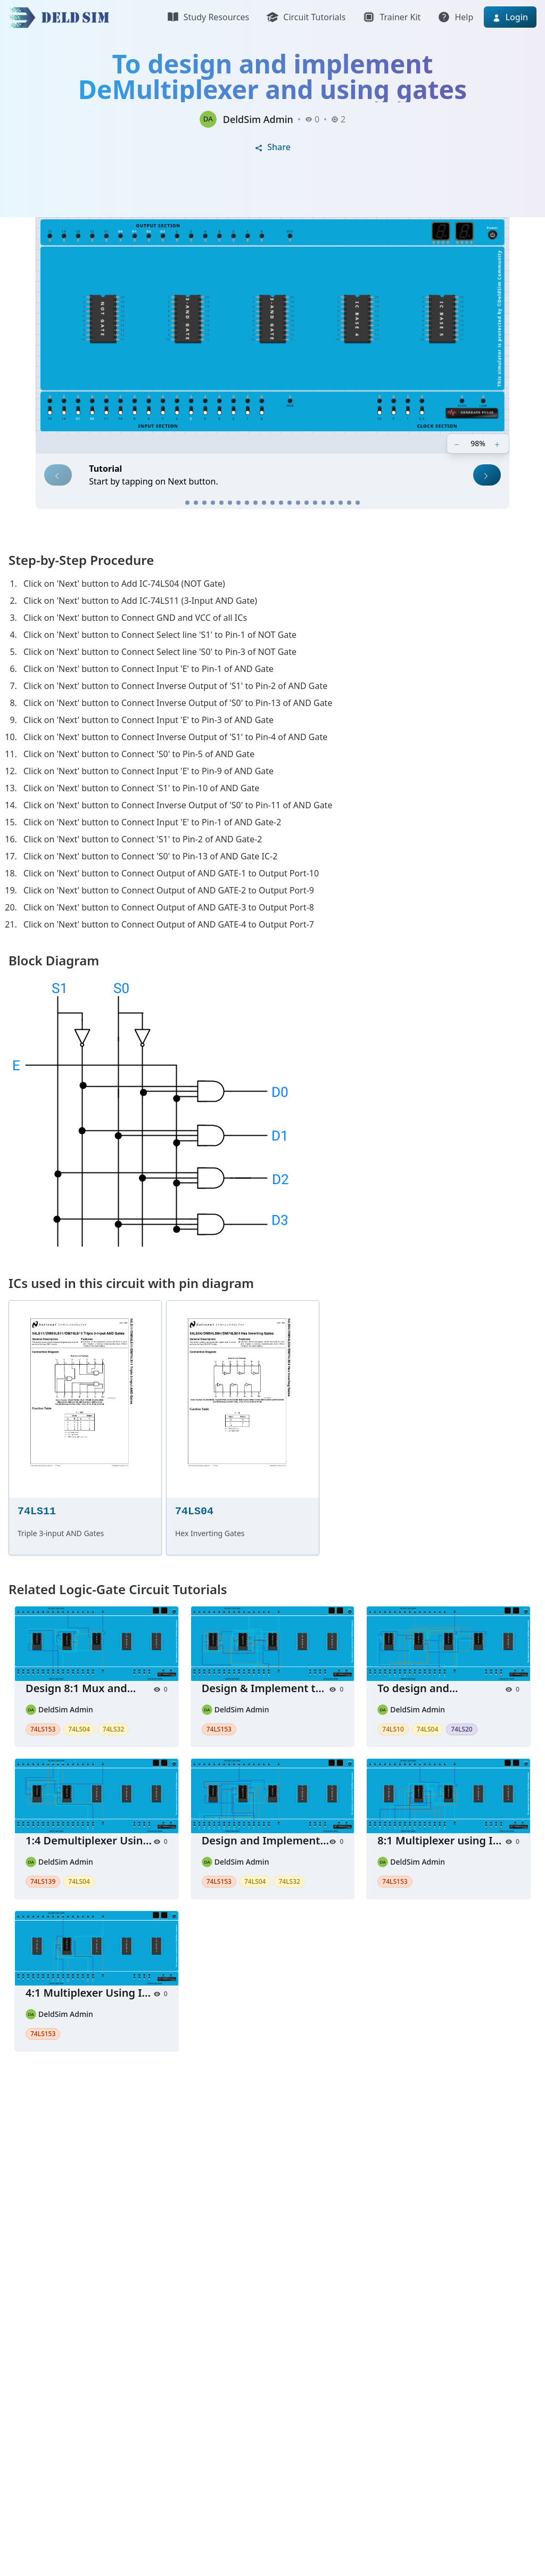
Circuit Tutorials (305, 17)
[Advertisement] (272, 2199)
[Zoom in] (498, 443)
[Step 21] (358, 503)
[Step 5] (221, 503)
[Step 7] (238, 503)
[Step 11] (272, 503)
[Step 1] (187, 503)
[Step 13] (289, 503)
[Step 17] (323, 503)
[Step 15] (306, 503)
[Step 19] (340, 503)
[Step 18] (332, 503)
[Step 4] (213, 503)
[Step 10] (264, 503)
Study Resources (208, 17)
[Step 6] (230, 503)
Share (272, 147)
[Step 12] (281, 503)
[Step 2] (196, 503)
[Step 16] (315, 503)
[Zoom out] (457, 443)
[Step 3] (204, 503)
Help (455, 17)
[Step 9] (255, 503)
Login (510, 17)
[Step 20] (349, 503)
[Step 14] (298, 503)
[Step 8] (247, 503)
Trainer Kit (391, 17)
